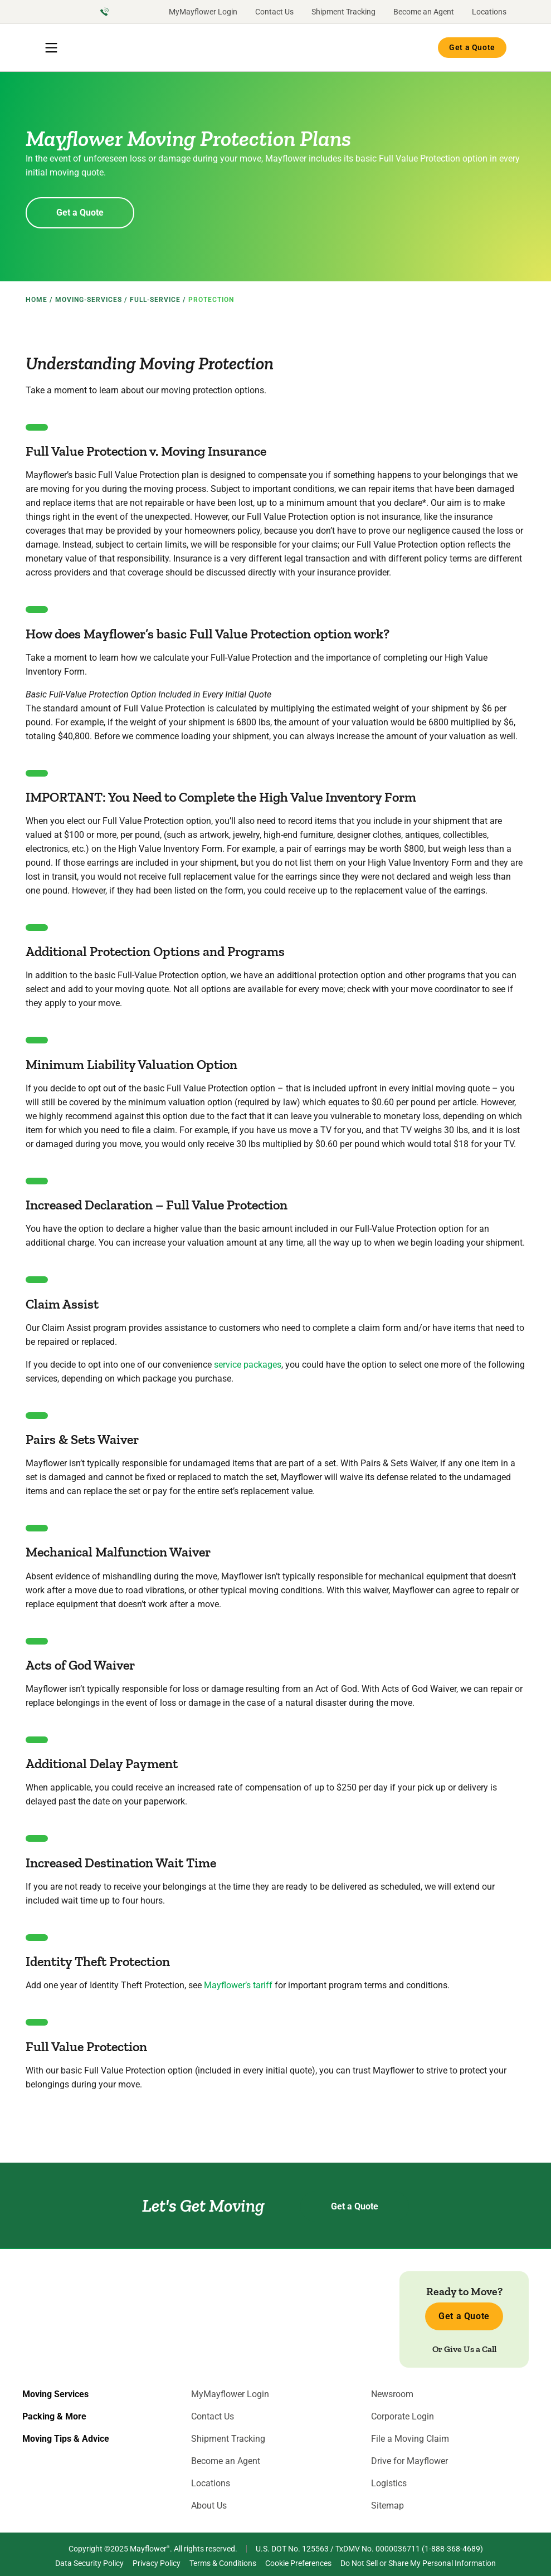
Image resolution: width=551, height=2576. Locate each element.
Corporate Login (402, 2416)
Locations (489, 12)
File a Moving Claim (410, 2438)
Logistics (389, 2483)
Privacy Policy (157, 2563)
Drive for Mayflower (409, 2461)
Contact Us (274, 12)
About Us (209, 2505)
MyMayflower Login (203, 12)
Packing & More (54, 2416)
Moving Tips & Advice (65, 2438)
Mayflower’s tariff (238, 1985)
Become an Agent (423, 12)
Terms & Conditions (222, 2563)
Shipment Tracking (343, 12)
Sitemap (387, 2505)
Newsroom (392, 2394)
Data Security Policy (89, 2563)
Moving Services (55, 2394)
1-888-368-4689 (452, 2548)
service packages (247, 1364)
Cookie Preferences (298, 2563)
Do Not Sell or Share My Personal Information (418, 2563)
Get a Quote (472, 47)
